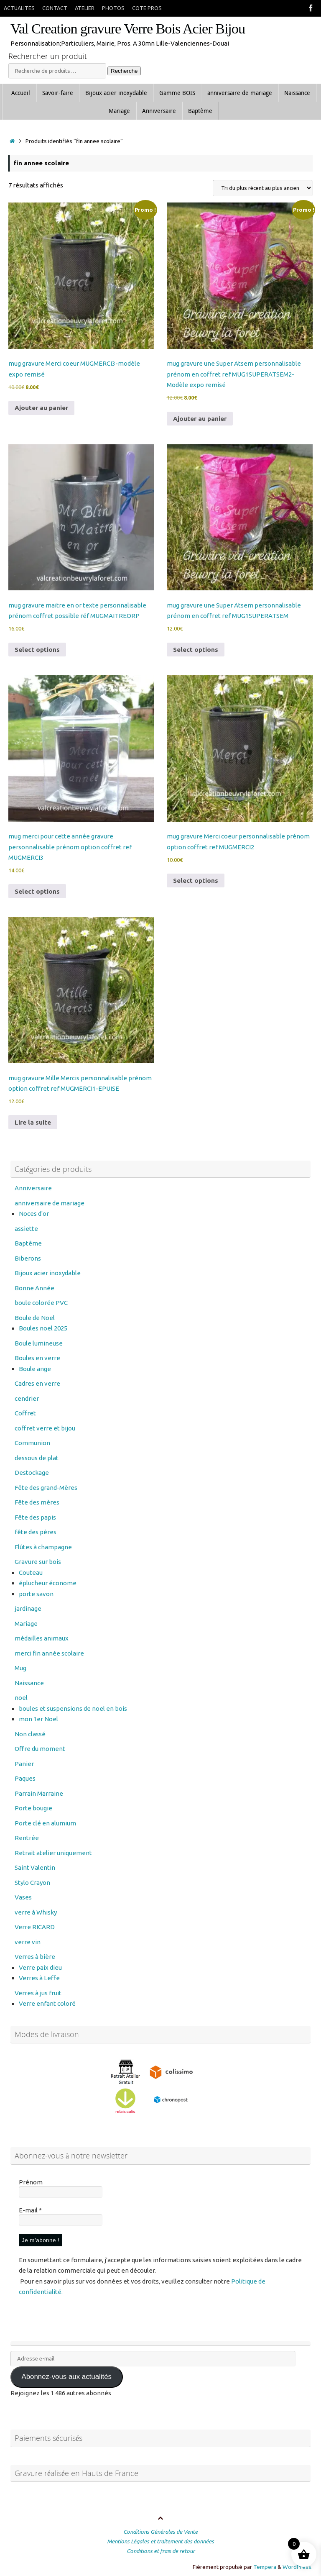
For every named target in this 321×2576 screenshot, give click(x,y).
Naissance (29, 1683)
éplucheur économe (47, 1583)
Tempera (264, 2566)
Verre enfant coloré (47, 2003)
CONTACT (54, 8)
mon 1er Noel (38, 1718)
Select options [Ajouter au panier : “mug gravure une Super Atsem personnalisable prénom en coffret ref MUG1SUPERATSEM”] (195, 649)
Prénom (31, 2182)
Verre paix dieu (40, 1967)
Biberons (28, 1258)
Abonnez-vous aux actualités (66, 2377)
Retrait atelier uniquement (53, 1852)
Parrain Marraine (39, 1793)
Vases (23, 1897)
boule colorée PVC (41, 1302)
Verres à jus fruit (38, 1993)
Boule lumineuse (39, 1343)
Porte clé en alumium (45, 1823)
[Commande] (263, 188)
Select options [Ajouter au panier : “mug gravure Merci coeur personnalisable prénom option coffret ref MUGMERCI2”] (195, 880)
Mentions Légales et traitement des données (160, 2541)
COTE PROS (147, 8)
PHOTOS (113, 8)
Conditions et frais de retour (161, 2551)
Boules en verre (37, 1357)
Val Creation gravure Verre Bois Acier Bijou (127, 28)
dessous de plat (37, 1457)
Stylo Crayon (32, 1882)
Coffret (25, 1413)
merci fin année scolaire (49, 1653)
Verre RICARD (35, 1926)
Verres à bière (35, 1956)
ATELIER (84, 8)
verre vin (28, 1941)
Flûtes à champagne (43, 1547)
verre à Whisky (36, 1912)
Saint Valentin (35, 1867)
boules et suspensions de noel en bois (73, 1708)
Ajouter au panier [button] (41, 407)
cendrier (27, 1398)
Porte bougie (33, 1808)
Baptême (28, 1243)
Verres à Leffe (39, 1977)
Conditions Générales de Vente (160, 2531)
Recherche (124, 71)
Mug (20, 1667)
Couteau (31, 1572)
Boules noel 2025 (43, 1328)
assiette (26, 1228)
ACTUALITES (19, 8)
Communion (32, 1442)
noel (21, 1697)
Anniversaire (33, 1188)
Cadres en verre (37, 1383)
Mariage (26, 1623)
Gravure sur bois (38, 1561)
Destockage (32, 1472)
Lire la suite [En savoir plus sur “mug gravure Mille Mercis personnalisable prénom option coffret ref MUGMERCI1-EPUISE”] (33, 1122)
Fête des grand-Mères (46, 1487)
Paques (25, 1778)
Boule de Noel (35, 1317)
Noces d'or (34, 1213)
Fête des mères (37, 1502)
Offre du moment (40, 1748)
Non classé (30, 1734)
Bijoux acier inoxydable (48, 1272)
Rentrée (27, 1837)
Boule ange (35, 1368)
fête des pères (35, 1531)
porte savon (36, 1593)
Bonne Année (34, 1288)
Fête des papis (35, 1517)
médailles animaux (42, 1638)
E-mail (30, 2210)
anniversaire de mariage (49, 1203)
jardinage (28, 1608)
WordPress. (298, 2566)
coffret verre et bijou (45, 1428)
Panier (24, 1763)
